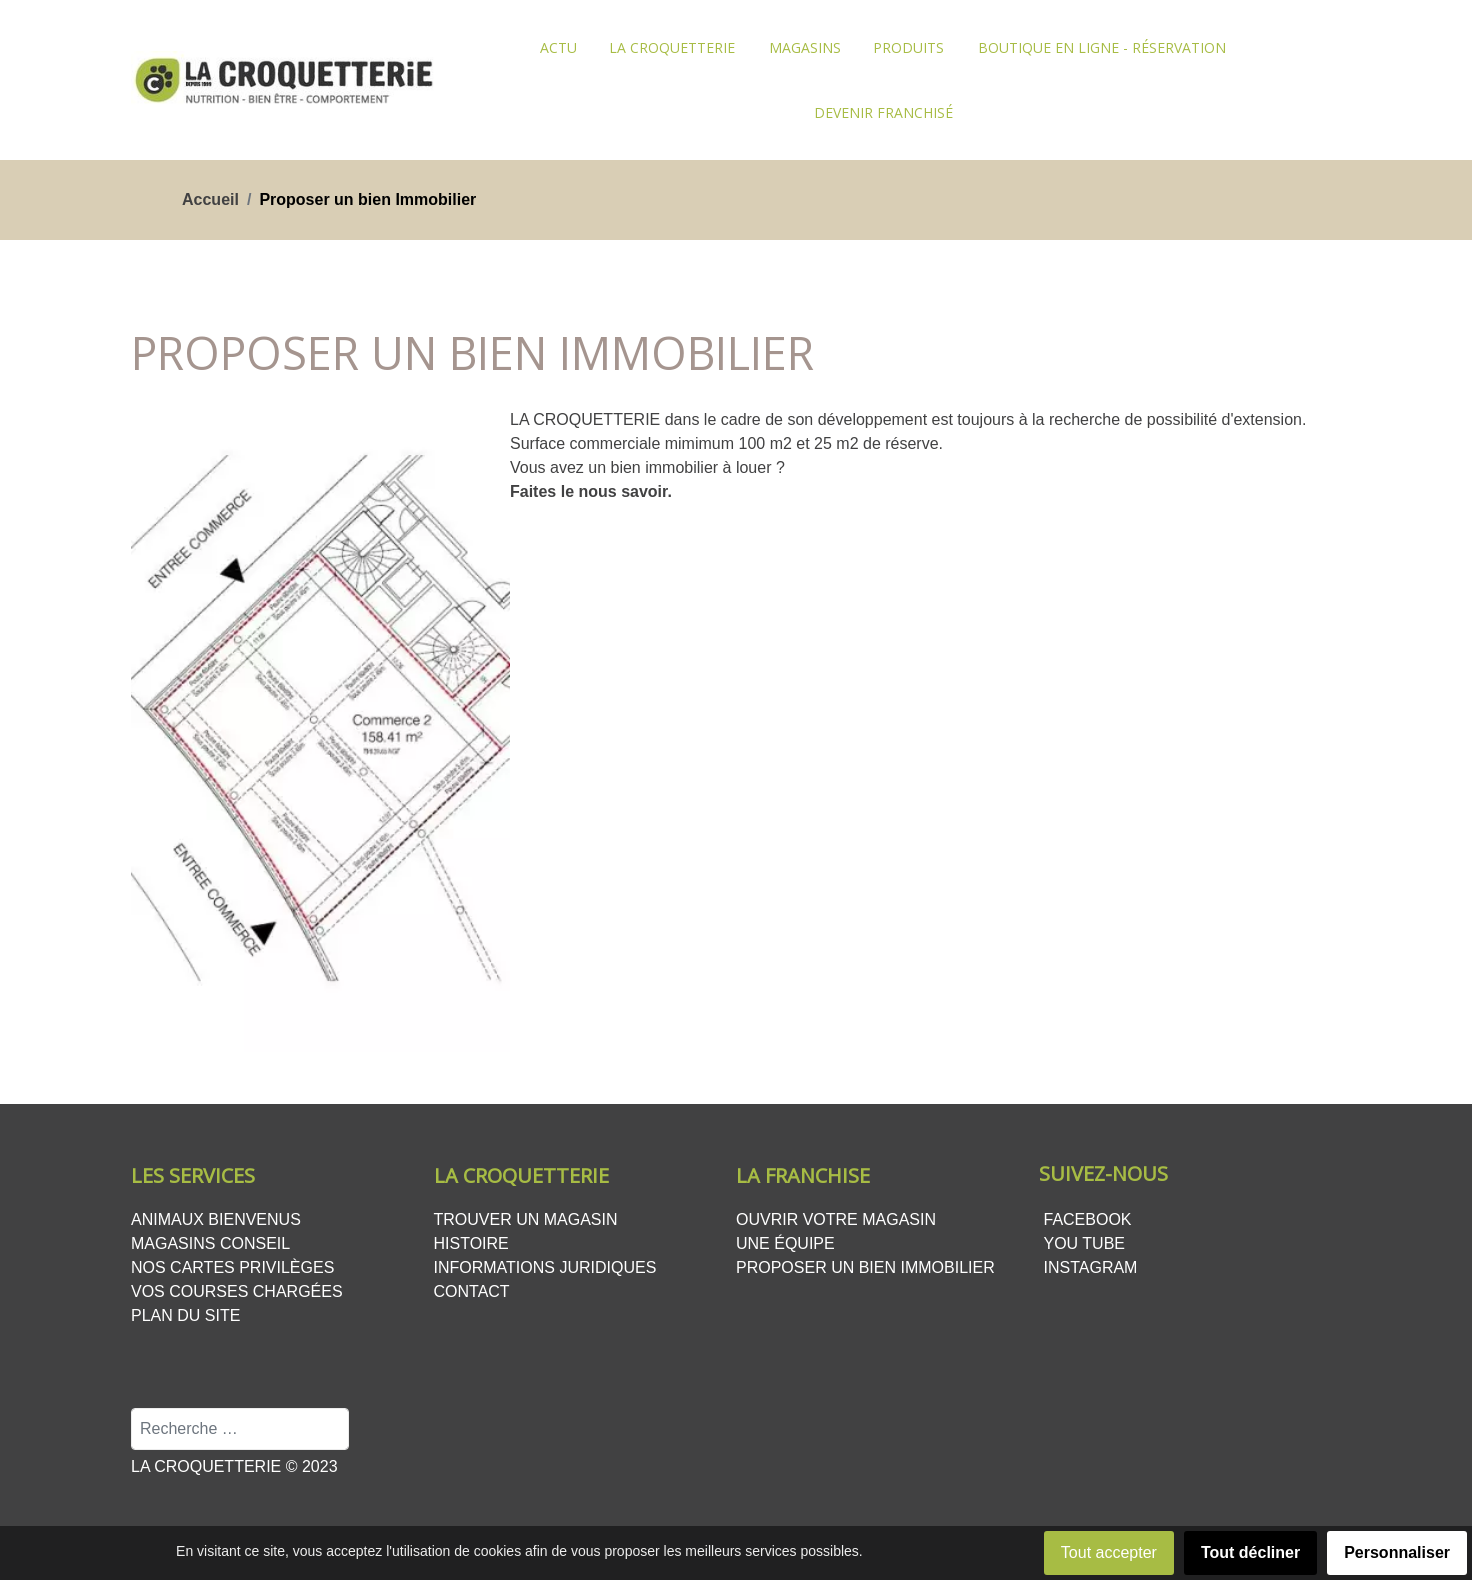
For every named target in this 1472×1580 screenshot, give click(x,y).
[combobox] (240, 1429)
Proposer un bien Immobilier (865, 1267)
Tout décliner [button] (1250, 1552)
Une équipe (785, 1243)
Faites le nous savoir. (591, 491)
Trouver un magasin (526, 1219)
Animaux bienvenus (216, 1219)
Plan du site (185, 1315)
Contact (472, 1291)
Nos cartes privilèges (232, 1267)
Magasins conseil (210, 1243)
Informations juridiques (545, 1267)
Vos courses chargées (237, 1291)
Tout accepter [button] (1109, 1552)
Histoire (471, 1243)
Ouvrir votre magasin (836, 1219)
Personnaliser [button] (1397, 1552)
